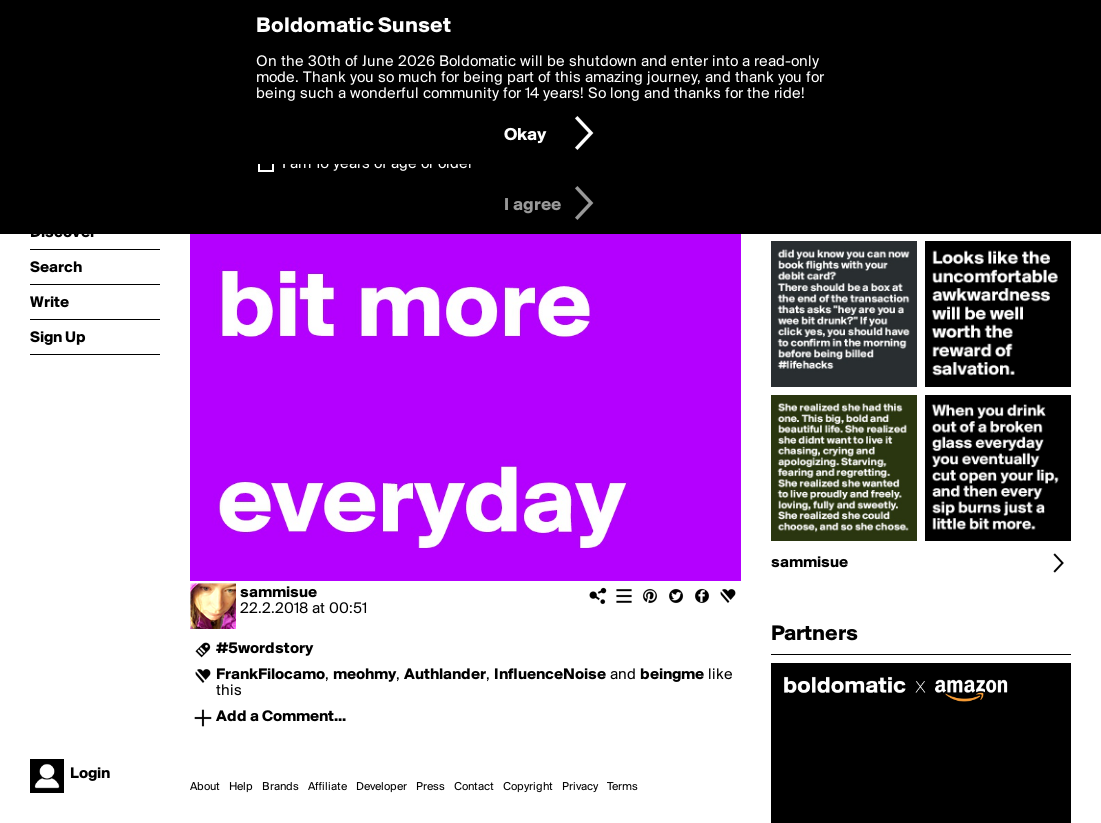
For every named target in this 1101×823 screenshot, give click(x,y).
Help (241, 787)
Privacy (580, 787)
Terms (622, 787)
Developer (381, 787)
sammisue (278, 593)
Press (430, 787)
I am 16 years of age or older (377, 164)
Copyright (528, 787)
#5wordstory (264, 649)
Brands (280, 787)
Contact (474, 787)
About (205, 787)
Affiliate (327, 787)
